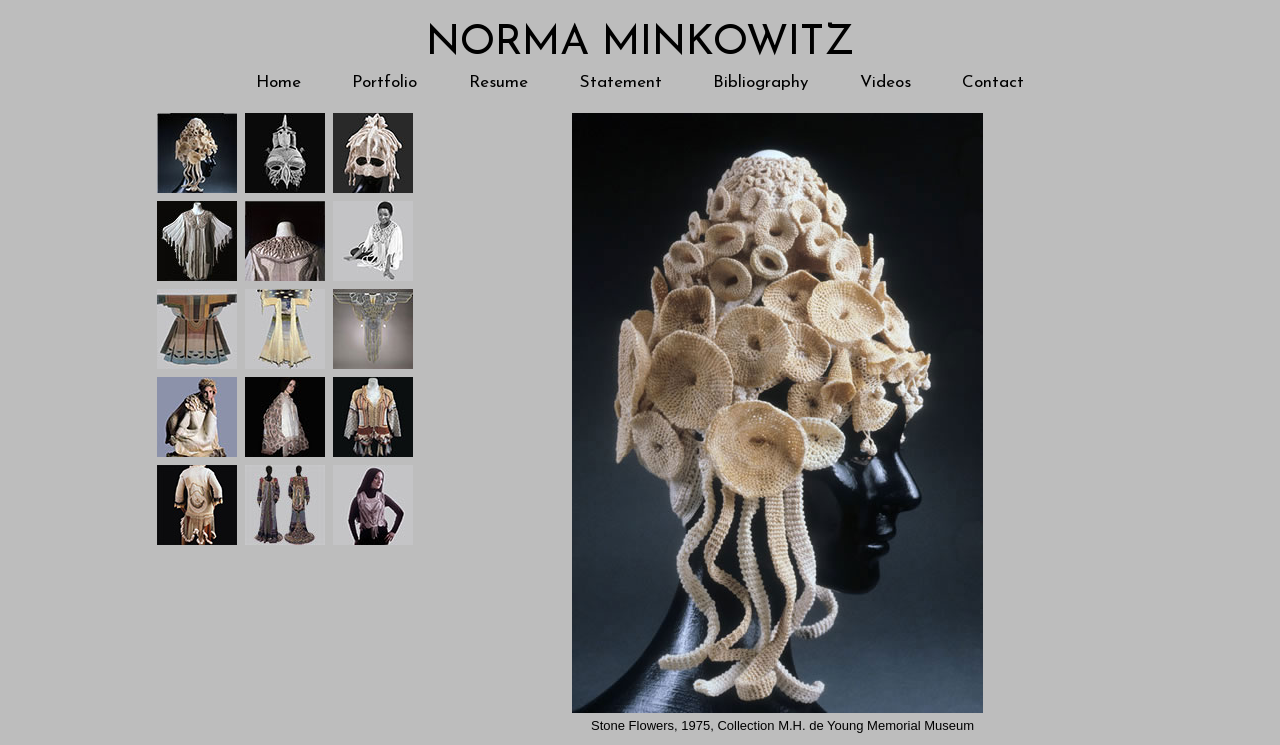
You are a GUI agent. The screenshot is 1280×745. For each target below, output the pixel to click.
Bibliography (760, 82)
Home (278, 82)
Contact (993, 82)
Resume (498, 82)
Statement (621, 82)
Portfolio (384, 82)
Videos (885, 82)
